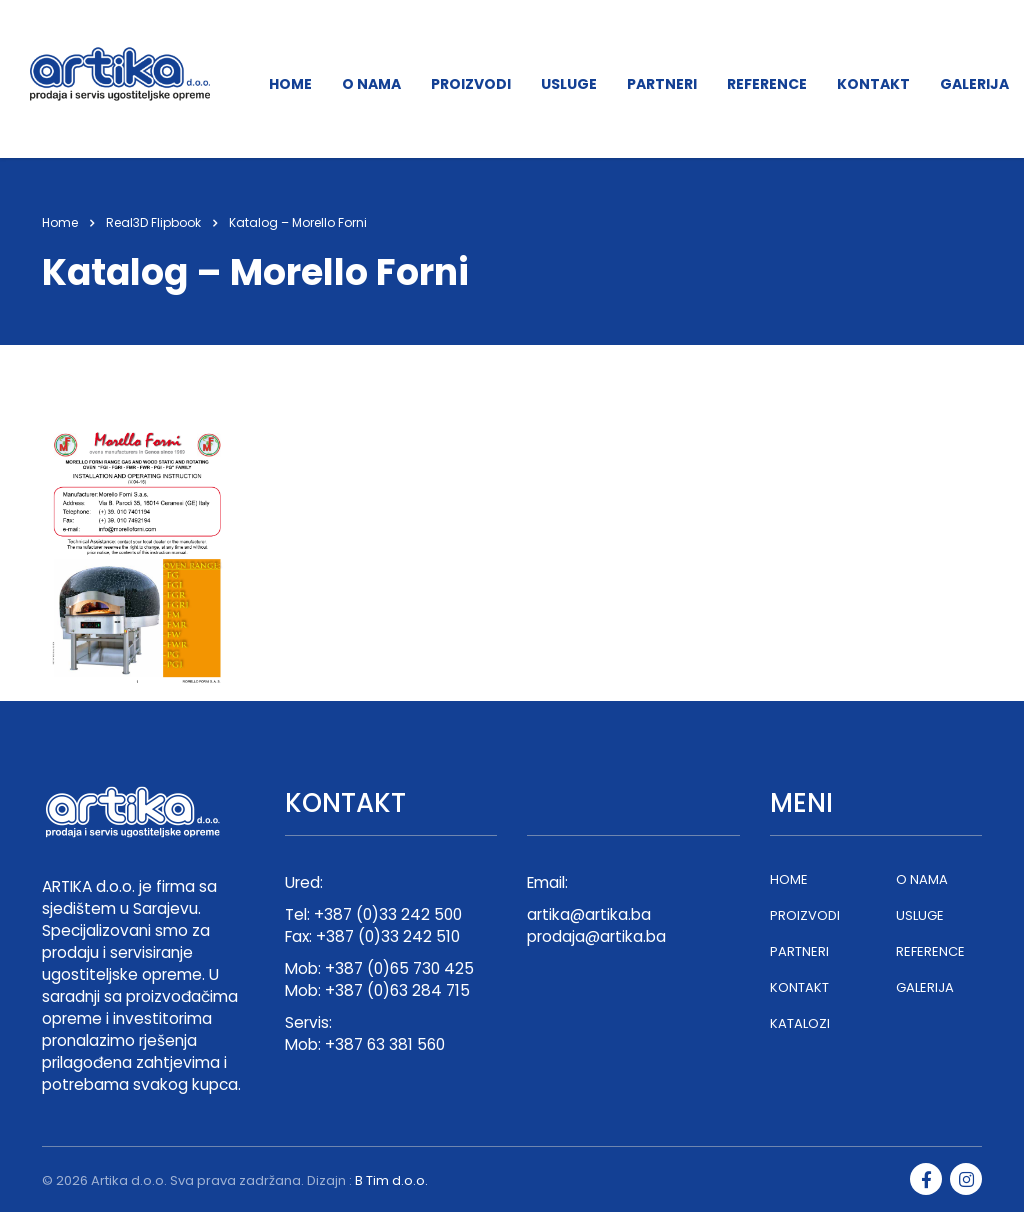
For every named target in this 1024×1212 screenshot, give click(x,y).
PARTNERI (662, 84)
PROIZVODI (471, 84)
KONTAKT (873, 84)
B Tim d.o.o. (391, 1180)
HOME (290, 84)
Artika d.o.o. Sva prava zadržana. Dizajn (218, 1180)
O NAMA (371, 84)
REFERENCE (767, 84)
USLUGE (569, 84)
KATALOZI (800, 1024)
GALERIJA (974, 84)
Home (60, 222)
